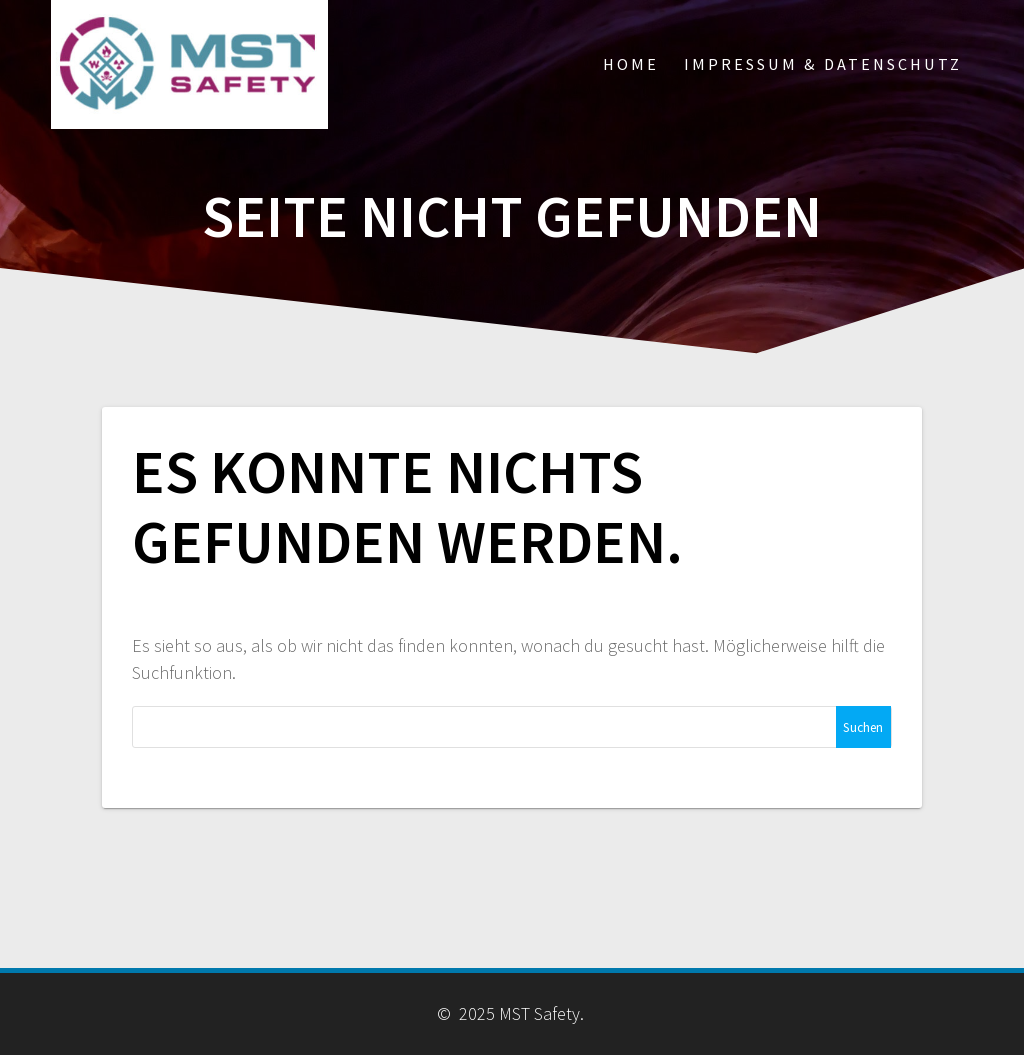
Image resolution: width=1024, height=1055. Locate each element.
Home (631, 64)
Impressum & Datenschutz (823, 64)
